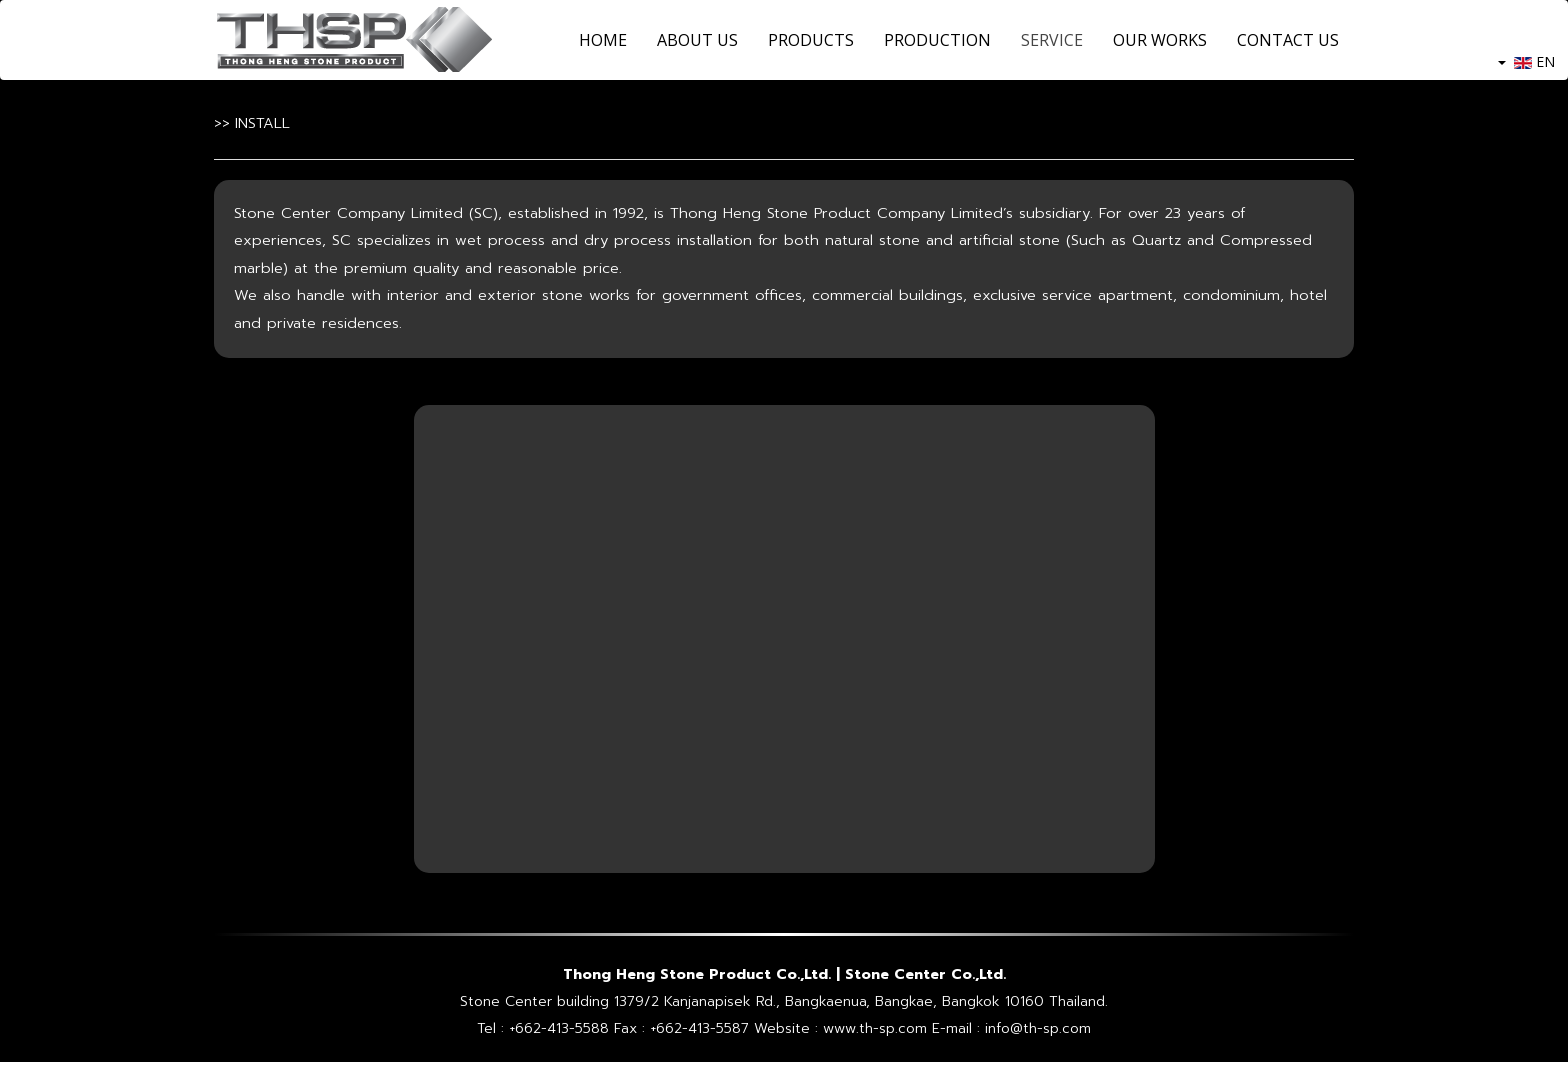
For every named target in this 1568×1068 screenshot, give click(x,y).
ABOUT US (697, 40)
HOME (603, 40)
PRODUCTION (937, 40)
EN (1526, 61)
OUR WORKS (1160, 40)
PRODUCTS (811, 40)
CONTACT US (1288, 40)
